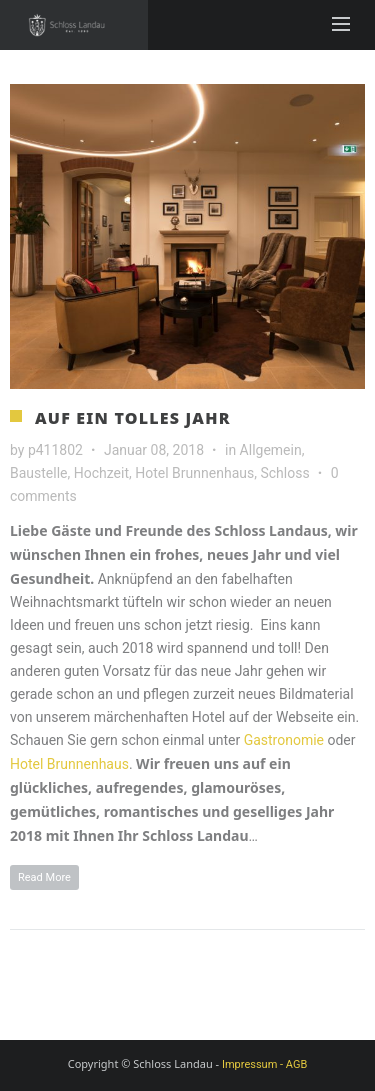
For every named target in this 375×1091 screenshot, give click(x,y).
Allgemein (271, 450)
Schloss (284, 473)
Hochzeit (101, 473)
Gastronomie (284, 740)
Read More (44, 877)
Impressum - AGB (264, 1064)
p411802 (55, 450)
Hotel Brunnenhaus (194, 473)
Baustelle (39, 473)
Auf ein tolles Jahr (133, 418)
